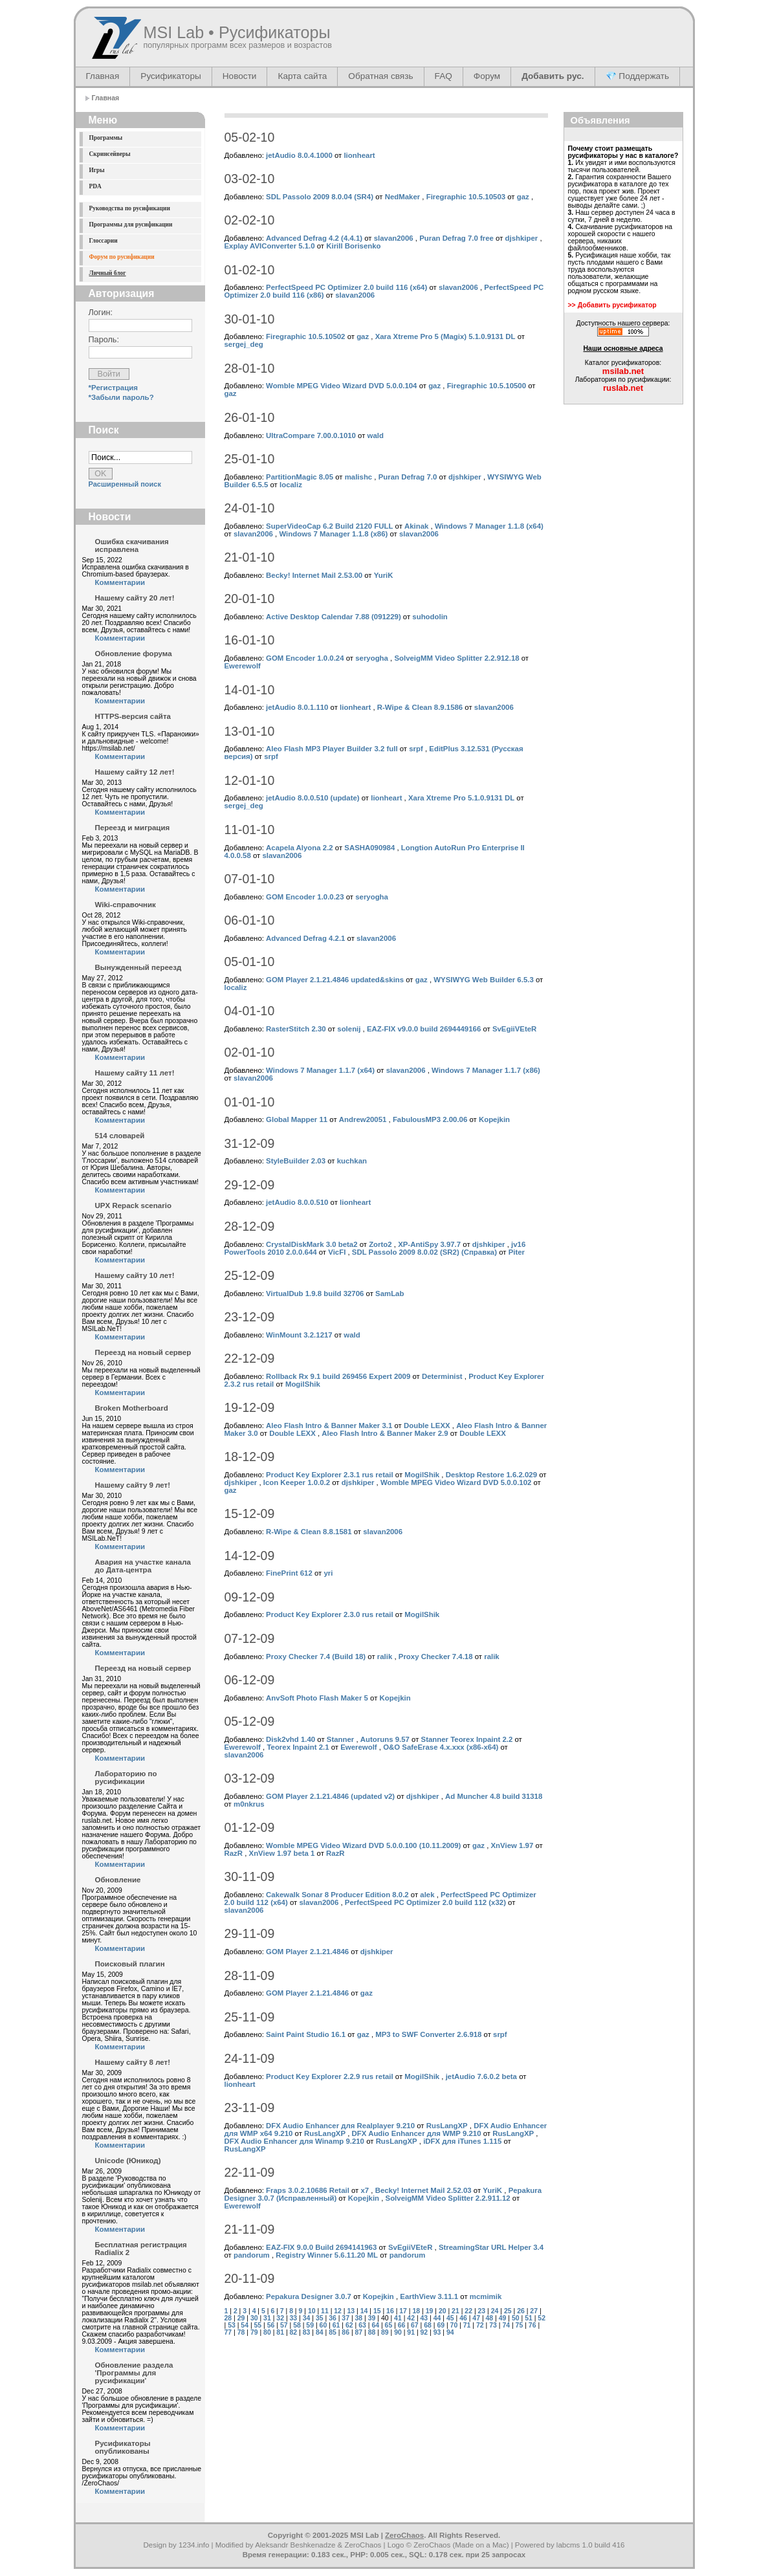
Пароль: (104, 339)
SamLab (389, 1293)
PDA (95, 186)
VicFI (337, 1252)
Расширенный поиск (125, 484)
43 (424, 2318)
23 (482, 2311)
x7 (364, 2190)
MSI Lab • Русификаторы (237, 32)
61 (336, 2325)
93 (437, 2332)
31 (267, 2318)
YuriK (383, 575)
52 (541, 2318)
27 (534, 2311)
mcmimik (485, 2296)
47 (476, 2318)
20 (442, 2311)
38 (359, 2318)
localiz (291, 485)
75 (519, 2325)
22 (468, 2311)
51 (528, 2318)
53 (232, 2325)
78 (241, 2332)
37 (345, 2318)
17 (403, 2311)
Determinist (442, 1376)
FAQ (443, 76)
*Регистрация (113, 387)
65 (389, 2325)
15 (377, 2311)
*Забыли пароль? (121, 397)
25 (508, 2311)
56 (271, 2325)
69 (440, 2325)
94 (450, 2332)
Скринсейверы (110, 154)
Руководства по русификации (129, 208)
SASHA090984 (369, 848)
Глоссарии (103, 240)
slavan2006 (393, 238)
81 (280, 2332)
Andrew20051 (363, 1119)
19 (429, 2311)
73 (493, 2325)
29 (241, 2318)
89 (385, 2332)
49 (503, 2318)
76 (532, 2325)
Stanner (340, 1739)
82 (294, 2332)
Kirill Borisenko (353, 246)
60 (323, 2325)
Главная (103, 76)
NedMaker (403, 197)
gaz (523, 197)
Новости (240, 76)
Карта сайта (302, 76)
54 (244, 2325)
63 (362, 2325)
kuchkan (352, 1161)
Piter (517, 1252)
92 (424, 2332)
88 (372, 2332)
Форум (487, 76)
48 (490, 2318)
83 (307, 2332)
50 (516, 2318)
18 (417, 2311)
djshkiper (521, 238)
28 (228, 2318)
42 (411, 2318)
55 (258, 2325)
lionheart (359, 155)
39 (372, 2318)
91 (411, 2332)
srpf (416, 749)
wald (376, 435)
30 (254, 2318)
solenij (348, 1029)
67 (415, 2325)
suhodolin (430, 617)
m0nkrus (249, 1804)
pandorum (252, 2255)
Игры (97, 170)
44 (437, 2318)
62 (349, 2325)
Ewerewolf (243, 666)
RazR (234, 1853)
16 (390, 2311)
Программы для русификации (131, 224)
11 (325, 2311)
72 (480, 2325)
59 (310, 2325)
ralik (384, 1656)
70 (454, 2325)
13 (351, 2311)
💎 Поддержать (638, 76)
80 (267, 2332)
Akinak (416, 526)
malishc (358, 477)
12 (338, 2311)
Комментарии (120, 582)
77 (228, 2332)
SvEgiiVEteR (514, 1029)
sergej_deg (244, 344)
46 (463, 2318)
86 (345, 2332)
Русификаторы (170, 76)
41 (398, 2318)
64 (375, 2325)
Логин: (101, 312)
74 (506, 2325)
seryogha (371, 658)
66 (402, 2325)
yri (328, 1573)
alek (427, 1895)
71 (467, 2325)
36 (332, 2318)
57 (284, 2325)
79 (254, 2332)
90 (398, 2332)
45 (450, 2318)
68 (428, 2325)
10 (312, 2311)
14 (364, 2311)
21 (455, 2311)
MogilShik (302, 1384)
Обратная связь (380, 76)
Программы (106, 138)
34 (307, 2318)
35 (320, 2318)
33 (294, 2318)
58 (297, 2325)
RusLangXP (447, 2126)
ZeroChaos (404, 2535)
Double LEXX (427, 1425)
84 (320, 2332)
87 (359, 2332)
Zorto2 (380, 1244)
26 (521, 2311)
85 (332, 2332)
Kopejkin (494, 1119)
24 (495, 2311)
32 (280, 2318)
